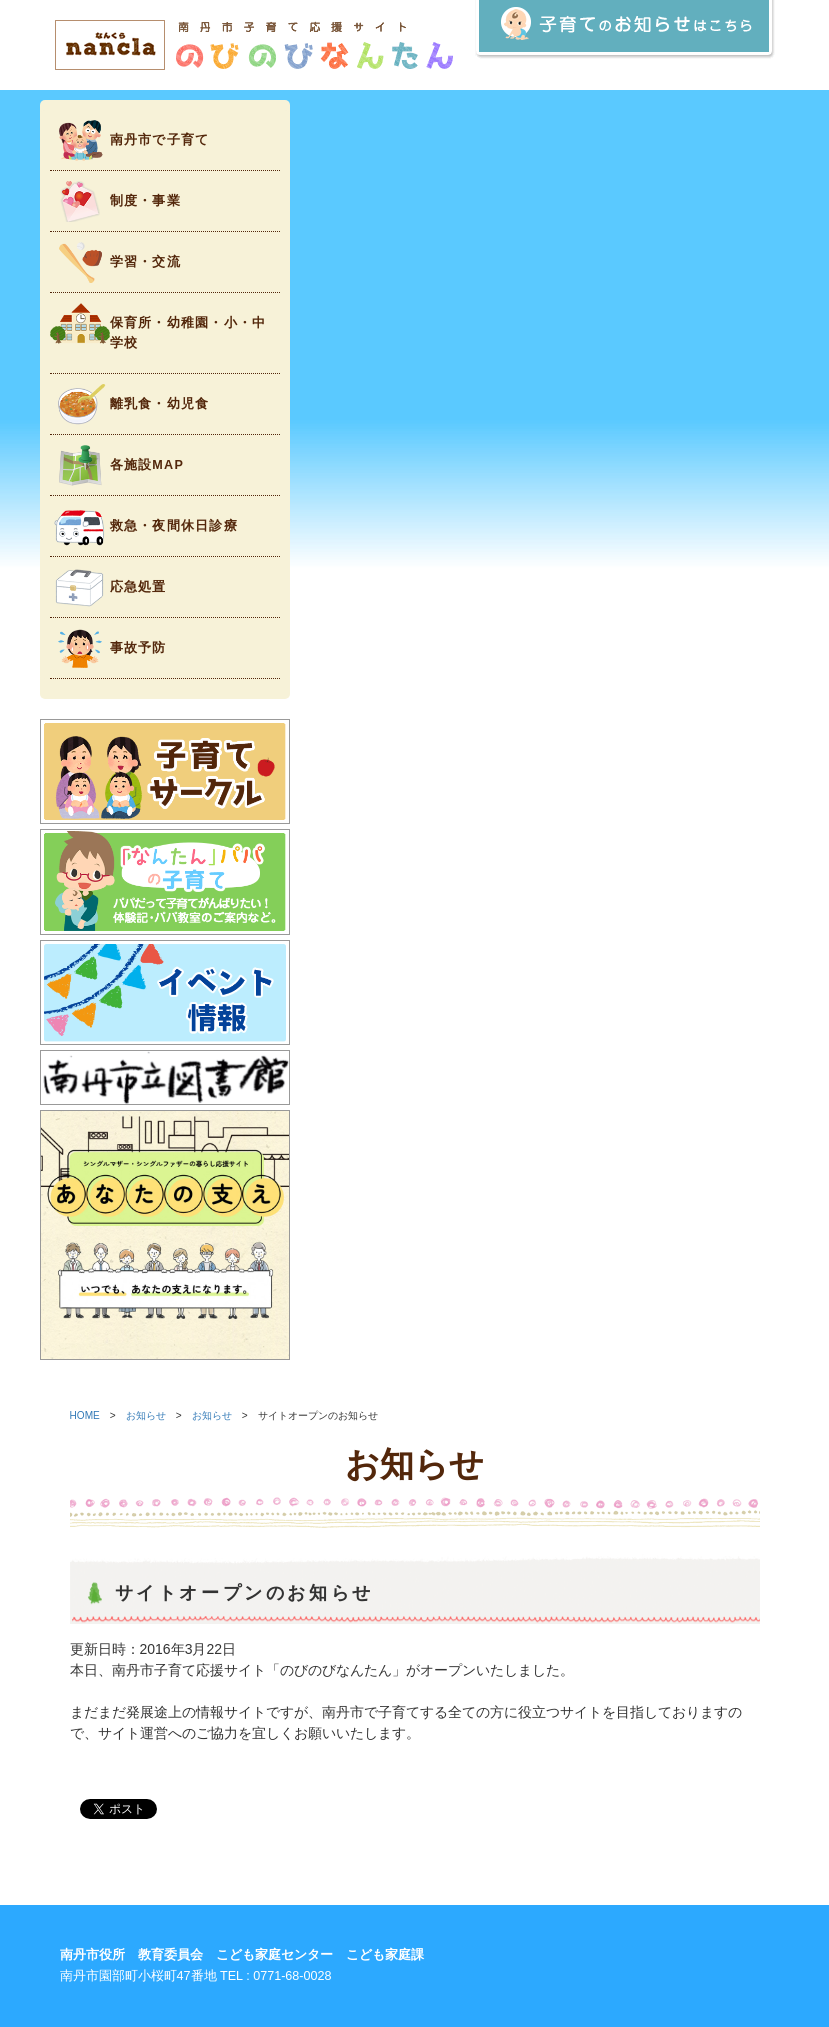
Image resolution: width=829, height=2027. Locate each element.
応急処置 (108, 587)
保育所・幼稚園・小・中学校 (158, 326)
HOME (85, 1415)
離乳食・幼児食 (130, 404)
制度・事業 (115, 201)
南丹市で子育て (130, 140)
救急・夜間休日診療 (144, 526)
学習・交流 (115, 262)
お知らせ (146, 1415)
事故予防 (108, 648)
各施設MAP (117, 465)
